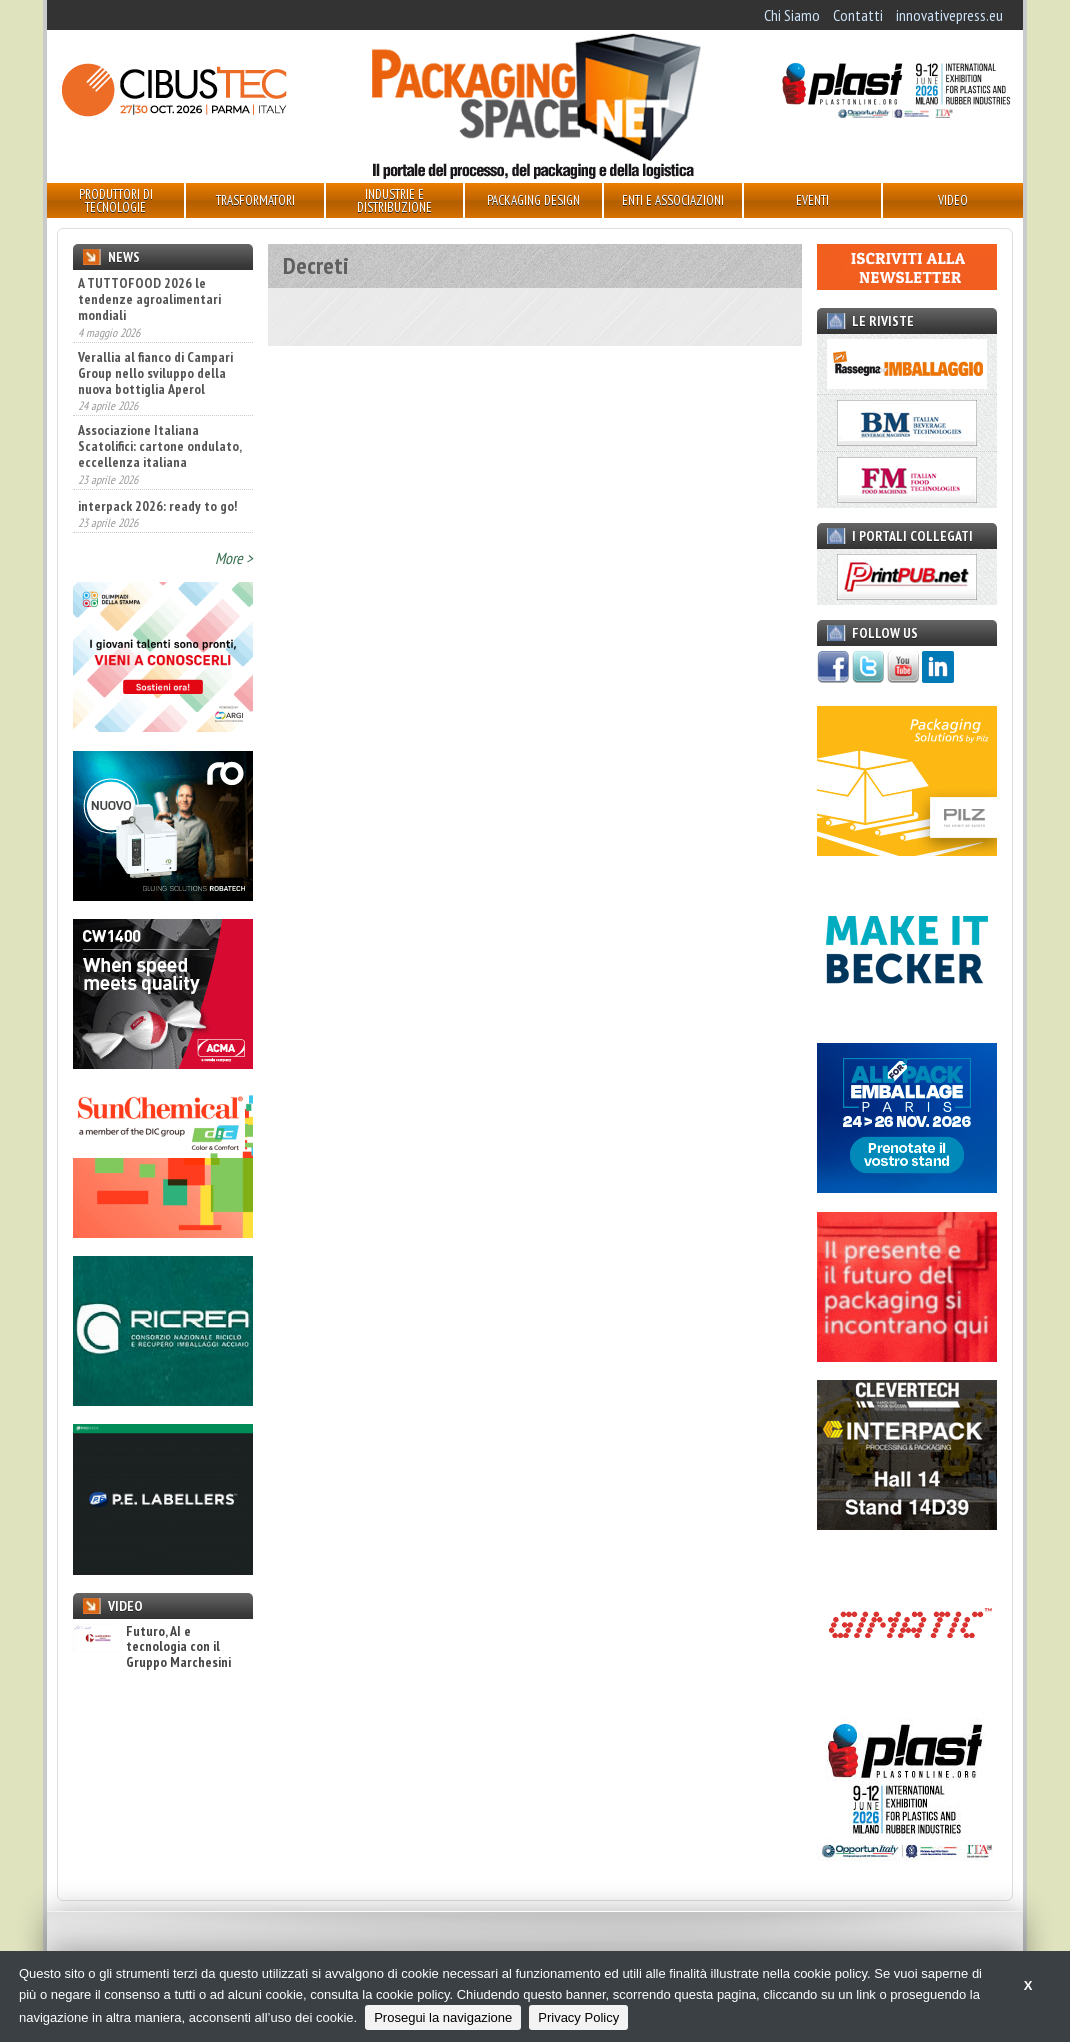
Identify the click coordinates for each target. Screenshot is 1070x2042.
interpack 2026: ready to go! (157, 506)
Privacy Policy (578, 2017)
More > (234, 558)
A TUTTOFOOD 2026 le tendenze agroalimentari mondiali (149, 299)
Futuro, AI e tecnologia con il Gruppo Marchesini (152, 1647)
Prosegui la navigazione (443, 2017)
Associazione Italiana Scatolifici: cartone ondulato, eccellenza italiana (159, 446)
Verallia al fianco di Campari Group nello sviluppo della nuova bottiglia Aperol (155, 373)
